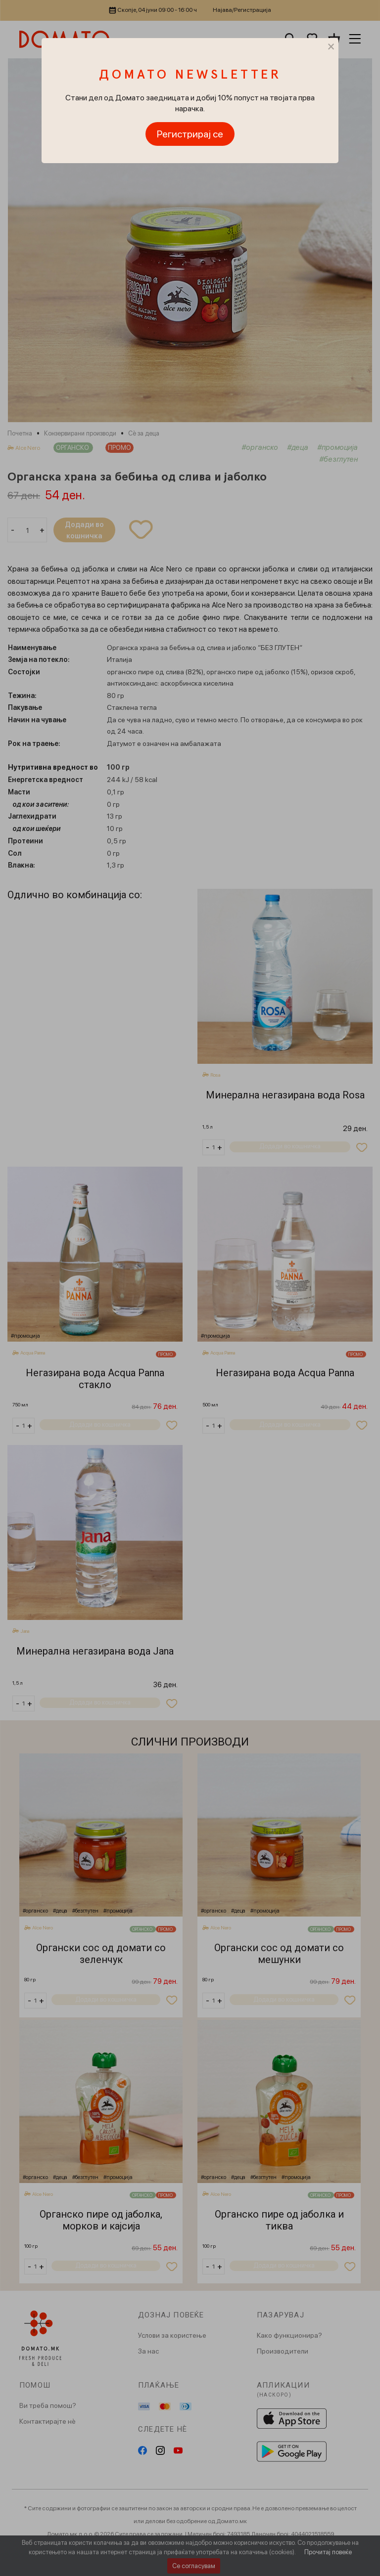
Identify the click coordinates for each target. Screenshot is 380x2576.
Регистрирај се (190, 134)
